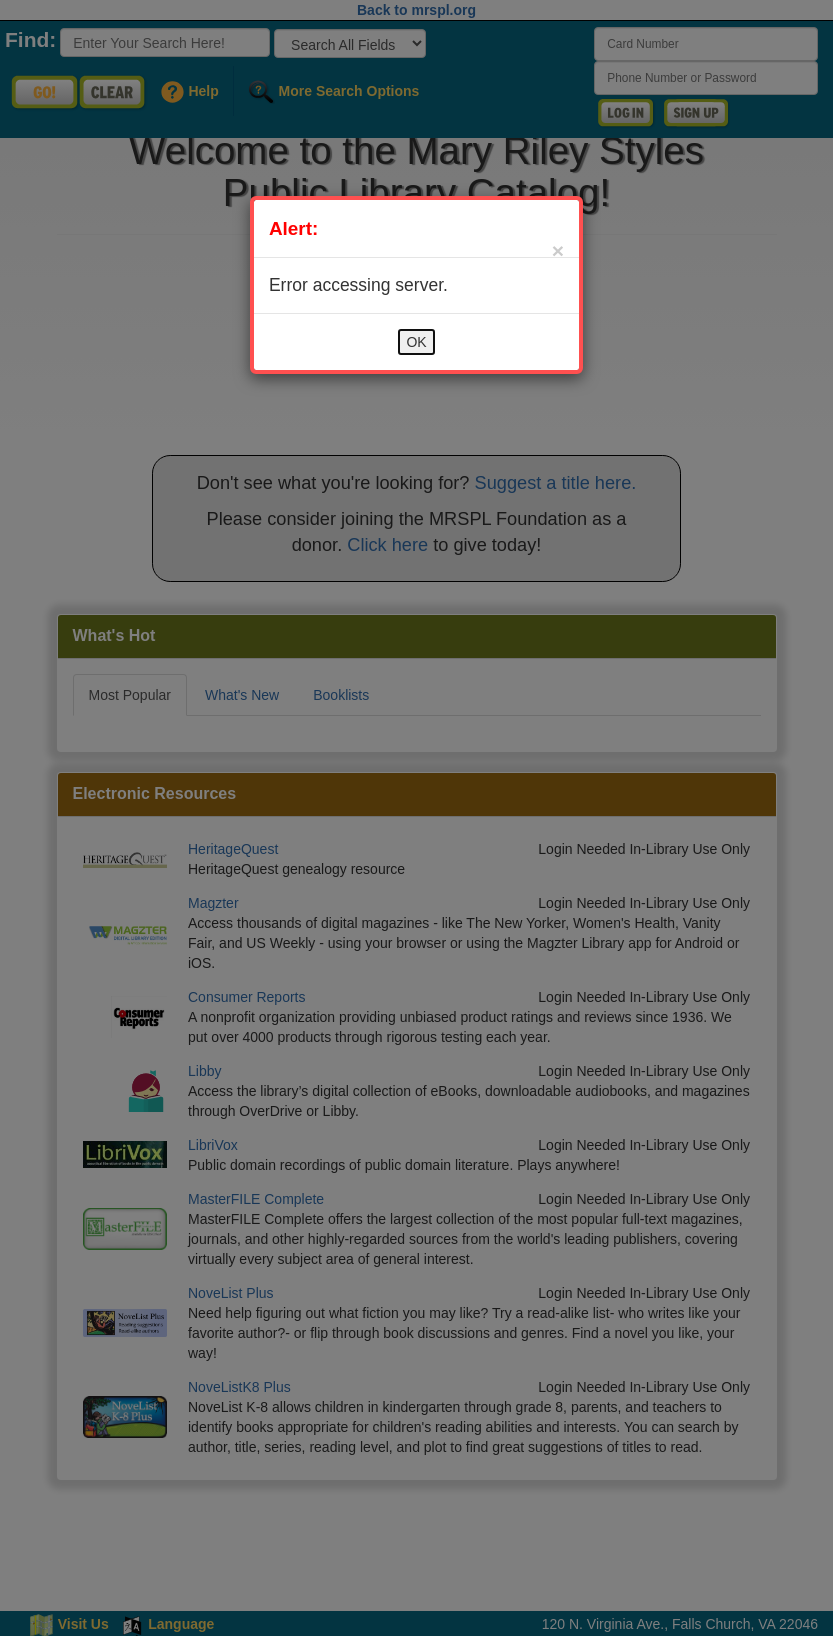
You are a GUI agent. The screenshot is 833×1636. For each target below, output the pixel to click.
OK (416, 342)
